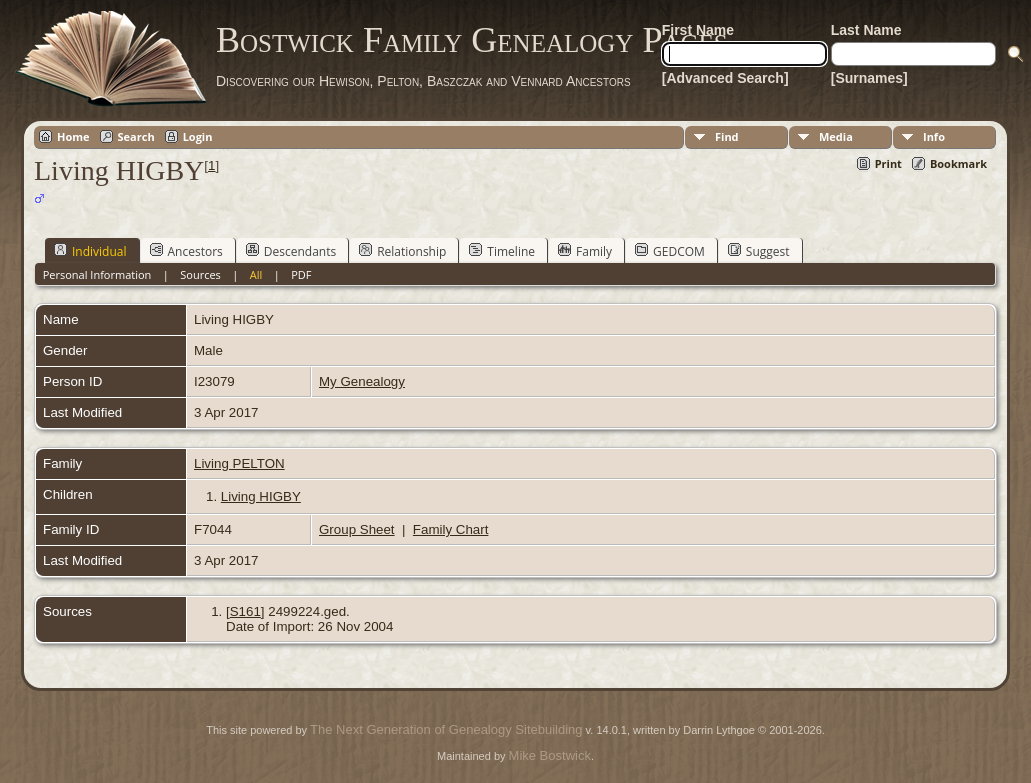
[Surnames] (869, 78)
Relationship (402, 251)
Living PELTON (239, 463)
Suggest (759, 251)
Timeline (502, 251)
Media (836, 136)
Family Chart (451, 529)
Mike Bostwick (550, 755)
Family (585, 251)
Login (198, 136)
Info (934, 136)
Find (727, 136)
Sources (200, 274)
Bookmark (958, 163)
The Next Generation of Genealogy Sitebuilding (446, 729)
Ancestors (186, 251)
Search (136, 136)
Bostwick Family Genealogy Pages (472, 40)
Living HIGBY (261, 496)
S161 (245, 611)
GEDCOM (670, 251)
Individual (90, 251)
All (256, 274)
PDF (301, 274)
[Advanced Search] (725, 78)
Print (888, 163)
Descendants (291, 251)
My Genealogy (362, 381)
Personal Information (97, 274)
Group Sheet (357, 529)
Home (73, 136)
